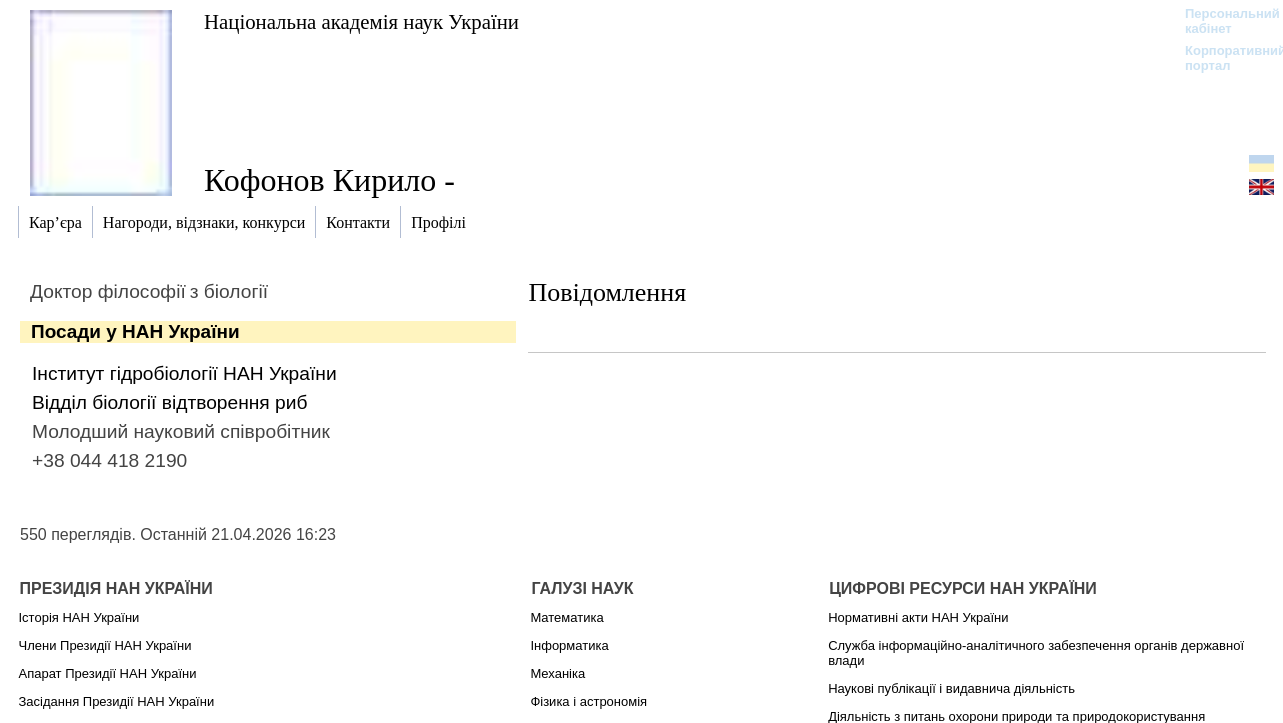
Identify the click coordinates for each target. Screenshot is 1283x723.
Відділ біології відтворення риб (169, 402)
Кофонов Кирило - (329, 180)
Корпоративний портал (1222, 58)
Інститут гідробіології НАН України (184, 373)
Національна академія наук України (361, 21)
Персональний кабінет (1222, 21)
